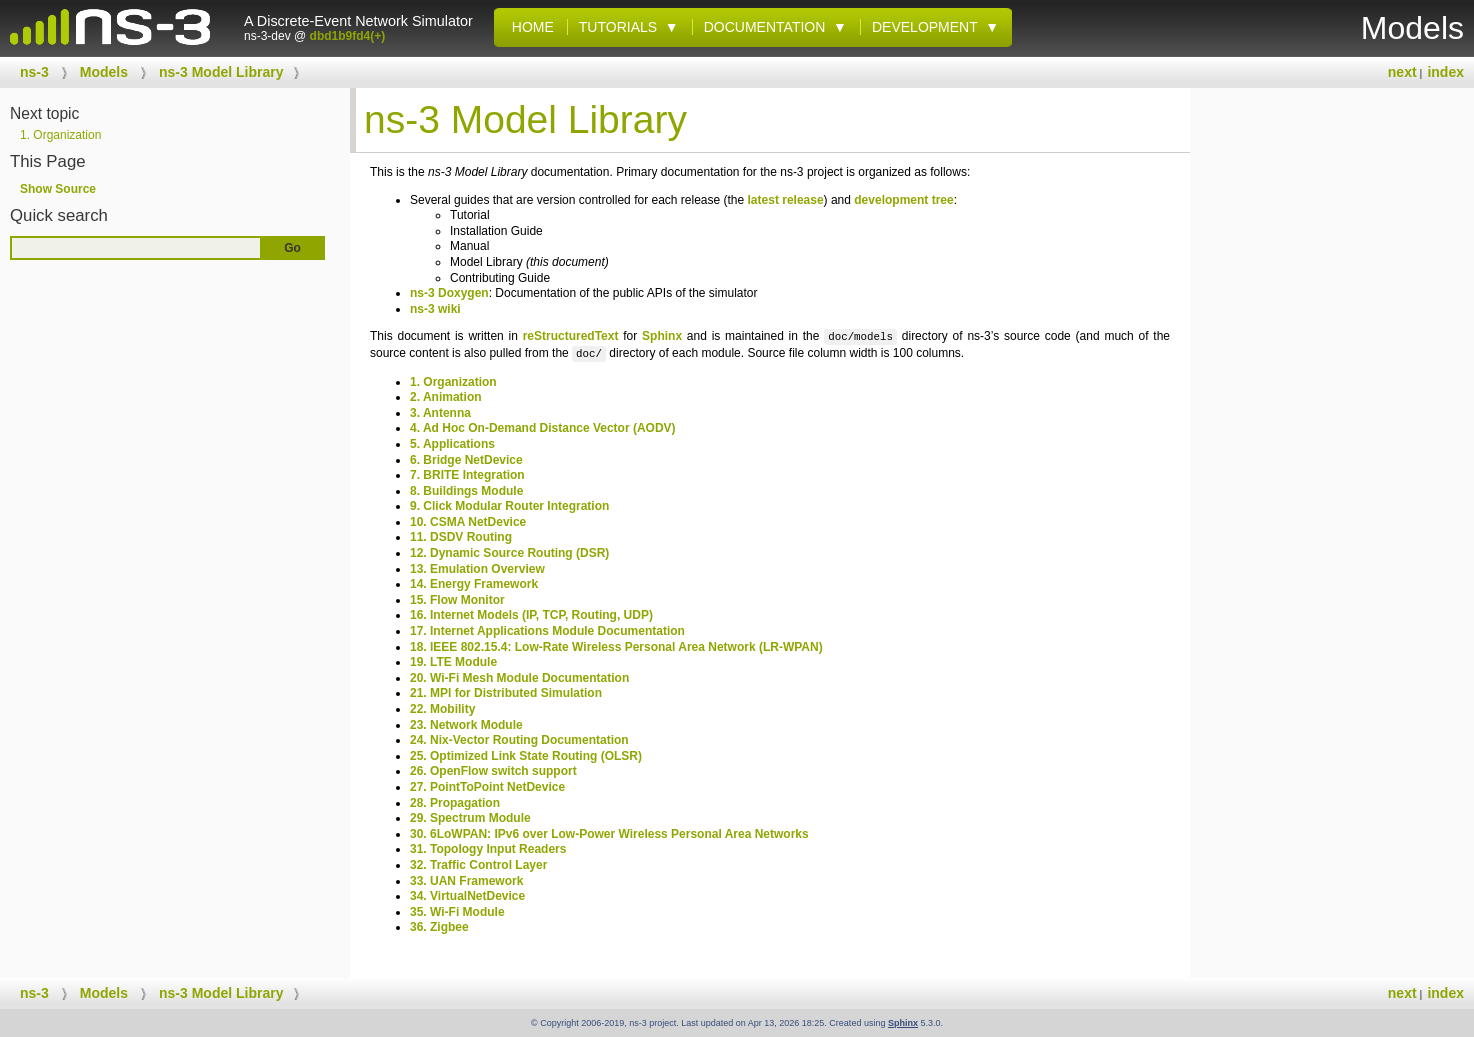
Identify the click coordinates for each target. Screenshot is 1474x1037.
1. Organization (453, 382)
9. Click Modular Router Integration (509, 506)
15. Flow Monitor (457, 600)
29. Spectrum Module (470, 818)
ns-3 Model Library (221, 72)
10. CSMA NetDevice (468, 522)
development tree (903, 200)
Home (529, 27)
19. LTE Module (453, 662)
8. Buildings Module (466, 491)
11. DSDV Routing (461, 537)
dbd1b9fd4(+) (348, 36)
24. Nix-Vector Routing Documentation (519, 740)
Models (104, 72)
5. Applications (452, 444)
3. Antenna (440, 413)
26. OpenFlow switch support (493, 771)
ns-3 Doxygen (449, 293)
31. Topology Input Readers (488, 849)
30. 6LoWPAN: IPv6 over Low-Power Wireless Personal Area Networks (609, 834)
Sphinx (662, 337)
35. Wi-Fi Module (457, 912)
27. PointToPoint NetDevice (487, 787)
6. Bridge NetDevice (466, 460)
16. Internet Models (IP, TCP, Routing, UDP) (531, 615)
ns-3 (34, 72)
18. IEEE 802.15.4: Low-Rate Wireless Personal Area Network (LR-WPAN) (616, 647)
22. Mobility (442, 709)
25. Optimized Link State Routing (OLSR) (526, 756)
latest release (786, 200)
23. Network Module (466, 725)
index (1445, 72)
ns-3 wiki (435, 309)
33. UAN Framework (466, 881)
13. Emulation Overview (477, 569)
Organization (60, 135)
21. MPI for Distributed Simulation (506, 693)
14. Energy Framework (474, 584)
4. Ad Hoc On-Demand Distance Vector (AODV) (543, 428)
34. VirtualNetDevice (467, 896)
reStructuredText (571, 337)
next (1402, 72)
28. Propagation (455, 803)
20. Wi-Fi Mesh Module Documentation (519, 678)
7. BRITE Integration (467, 475)
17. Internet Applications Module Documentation (547, 631)
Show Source (58, 189)
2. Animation (446, 397)
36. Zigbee (439, 927)
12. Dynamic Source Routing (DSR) (509, 553)
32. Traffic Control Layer (478, 865)
